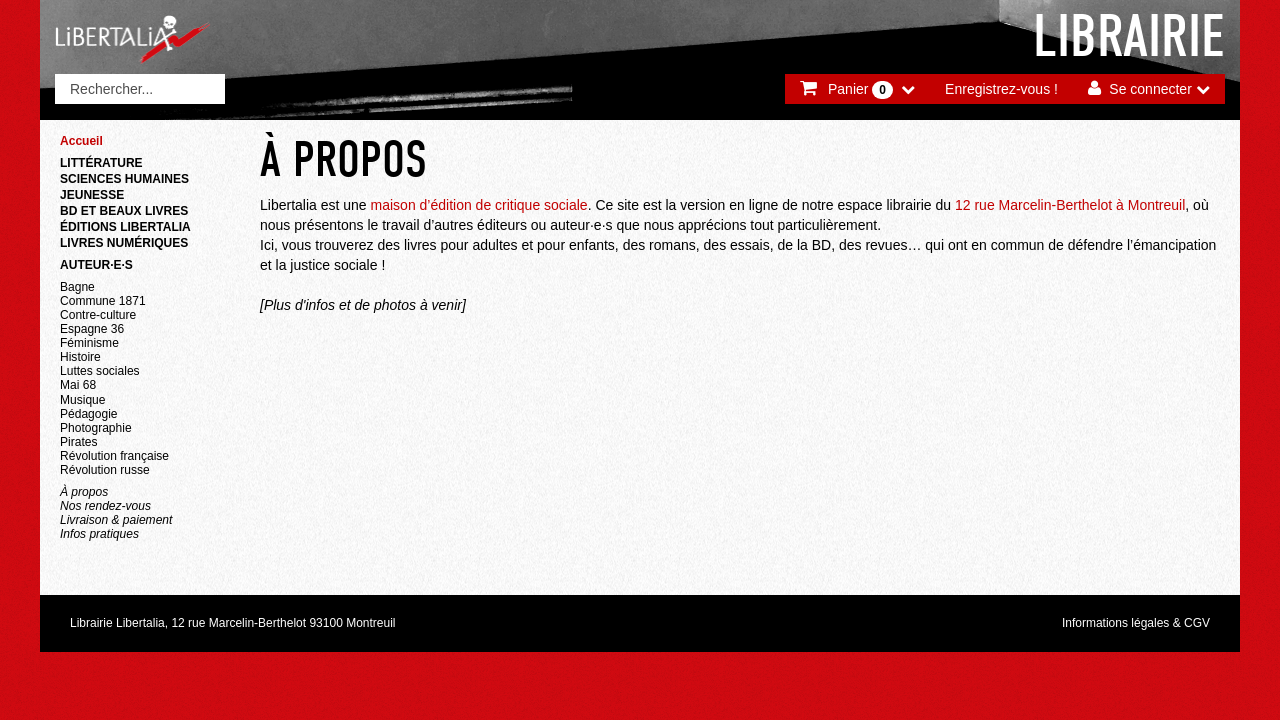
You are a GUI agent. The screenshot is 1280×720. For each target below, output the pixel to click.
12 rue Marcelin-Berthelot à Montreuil (1070, 205)
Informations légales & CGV (1136, 623)
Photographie (96, 428)
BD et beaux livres (124, 211)
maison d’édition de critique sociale (479, 205)
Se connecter (1150, 89)
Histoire (80, 357)
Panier (860, 90)
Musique (82, 400)
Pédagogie (89, 414)
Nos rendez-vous (105, 506)
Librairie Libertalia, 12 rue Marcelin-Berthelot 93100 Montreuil (233, 623)
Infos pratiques (99, 534)
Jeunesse (92, 195)
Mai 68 (78, 385)
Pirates (78, 442)
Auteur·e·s (96, 265)
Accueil (81, 141)
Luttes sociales (100, 371)
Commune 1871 (103, 301)
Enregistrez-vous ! (1001, 89)
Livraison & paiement (116, 520)
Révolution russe (105, 470)
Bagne (77, 287)
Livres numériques (124, 243)
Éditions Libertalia (125, 227)
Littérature (101, 163)
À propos (84, 492)
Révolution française (114, 456)
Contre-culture (98, 315)
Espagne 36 (92, 329)
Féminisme (89, 343)
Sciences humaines (124, 179)
